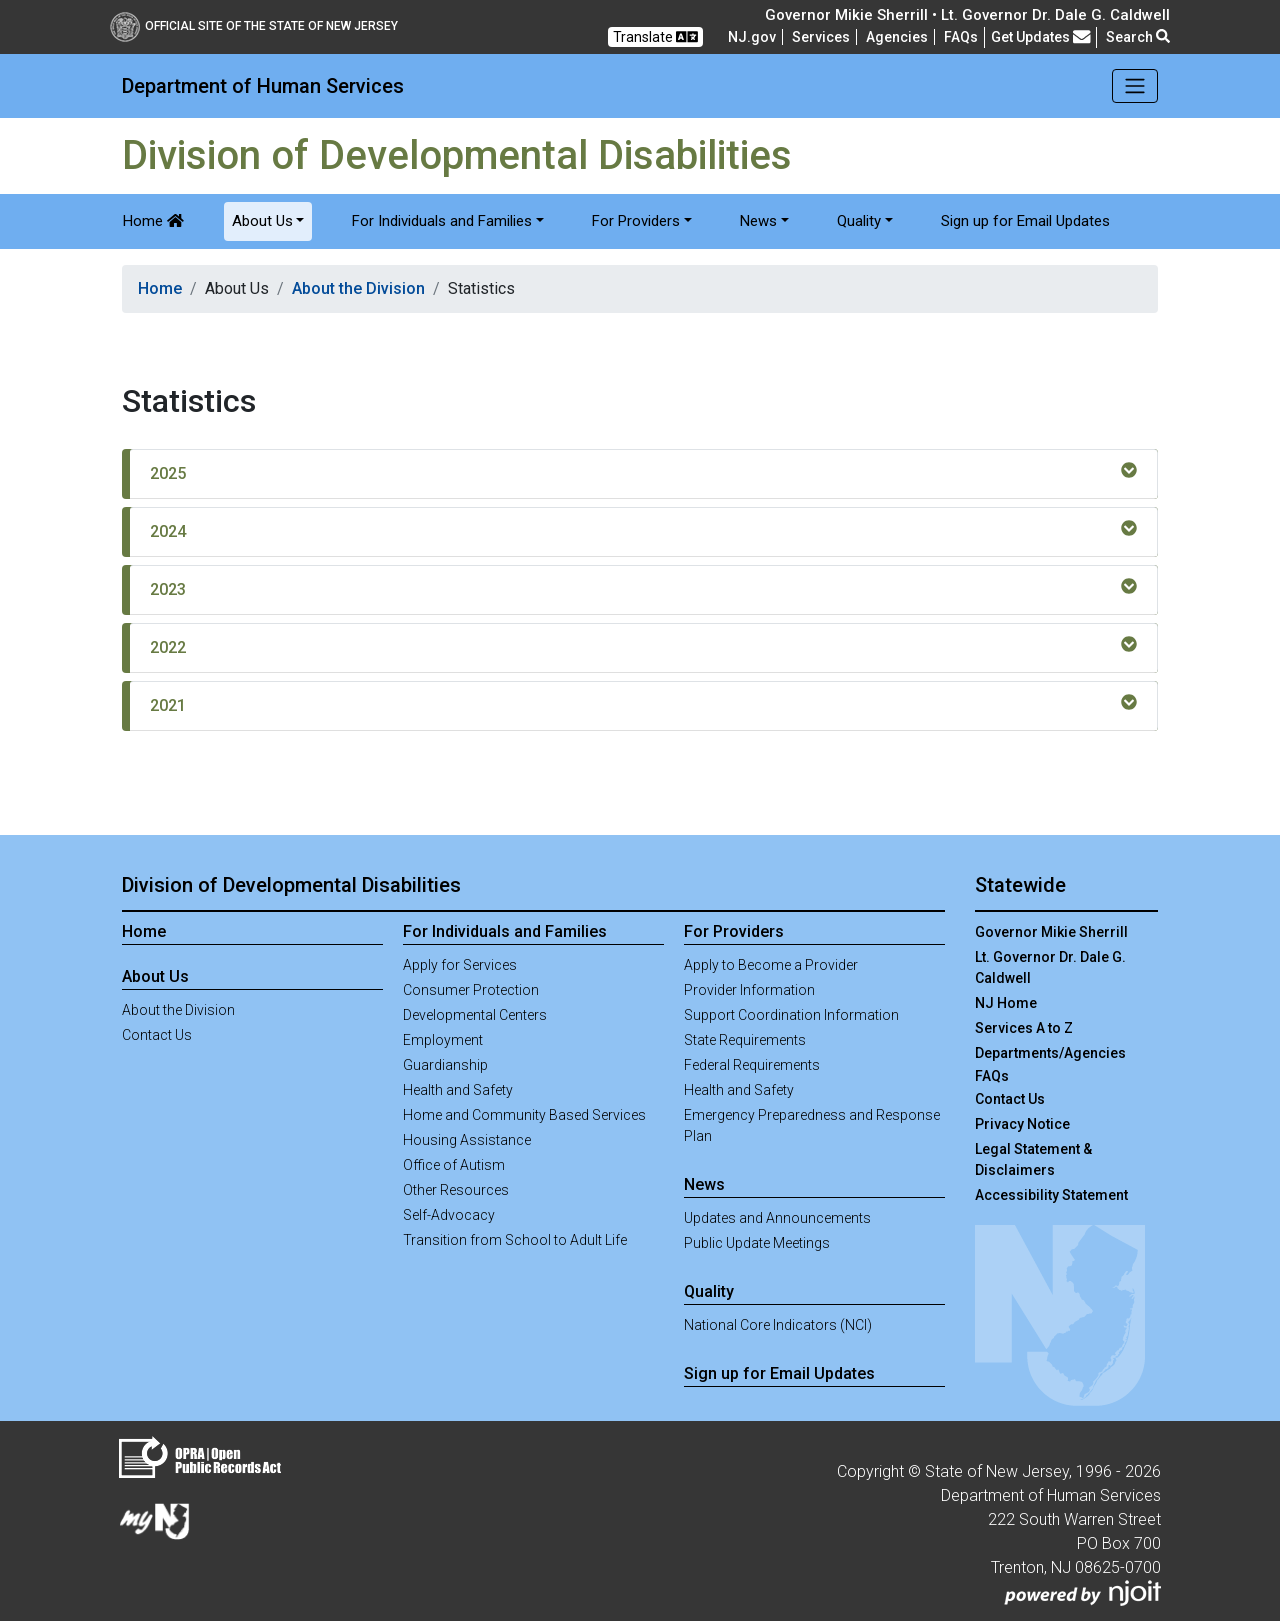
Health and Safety (458, 1090)
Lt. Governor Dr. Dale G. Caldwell (1050, 967)
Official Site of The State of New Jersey (254, 26)
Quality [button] (859, 221)
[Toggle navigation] (1135, 86)
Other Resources (456, 1190)
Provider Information (749, 990)
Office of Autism (454, 1165)
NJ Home (1006, 1003)
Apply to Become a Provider (771, 965)
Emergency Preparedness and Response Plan (812, 1125)
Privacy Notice (1022, 1124)
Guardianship (445, 1065)
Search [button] (1138, 37)
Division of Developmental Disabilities (291, 885)
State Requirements (745, 1040)
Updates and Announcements (777, 1218)
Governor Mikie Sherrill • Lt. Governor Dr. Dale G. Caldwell (967, 15)
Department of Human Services (263, 86)
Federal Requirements (752, 1065)
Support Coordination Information (791, 1015)
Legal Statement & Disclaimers (1033, 1159)
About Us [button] (262, 221)
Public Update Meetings (757, 1243)
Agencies (897, 37)
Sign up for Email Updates (1025, 221)
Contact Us (157, 1035)
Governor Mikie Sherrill (1051, 932)
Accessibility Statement (1051, 1195)
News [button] (758, 221)
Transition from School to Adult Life (515, 1240)
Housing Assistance (467, 1140)
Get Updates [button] (1041, 37)
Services (821, 37)
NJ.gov (752, 37)
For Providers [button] (636, 221)
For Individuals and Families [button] (442, 221)
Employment (443, 1040)
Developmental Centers (475, 1015)
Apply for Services (460, 965)
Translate (655, 37)
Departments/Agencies (1050, 1053)
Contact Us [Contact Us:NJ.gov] (1010, 1099)
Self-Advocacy (449, 1215)
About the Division (358, 288)
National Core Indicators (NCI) (778, 1325)
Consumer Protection (471, 990)
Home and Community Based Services (524, 1115)
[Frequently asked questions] (961, 37)
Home (153, 221)
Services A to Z (1024, 1028)
